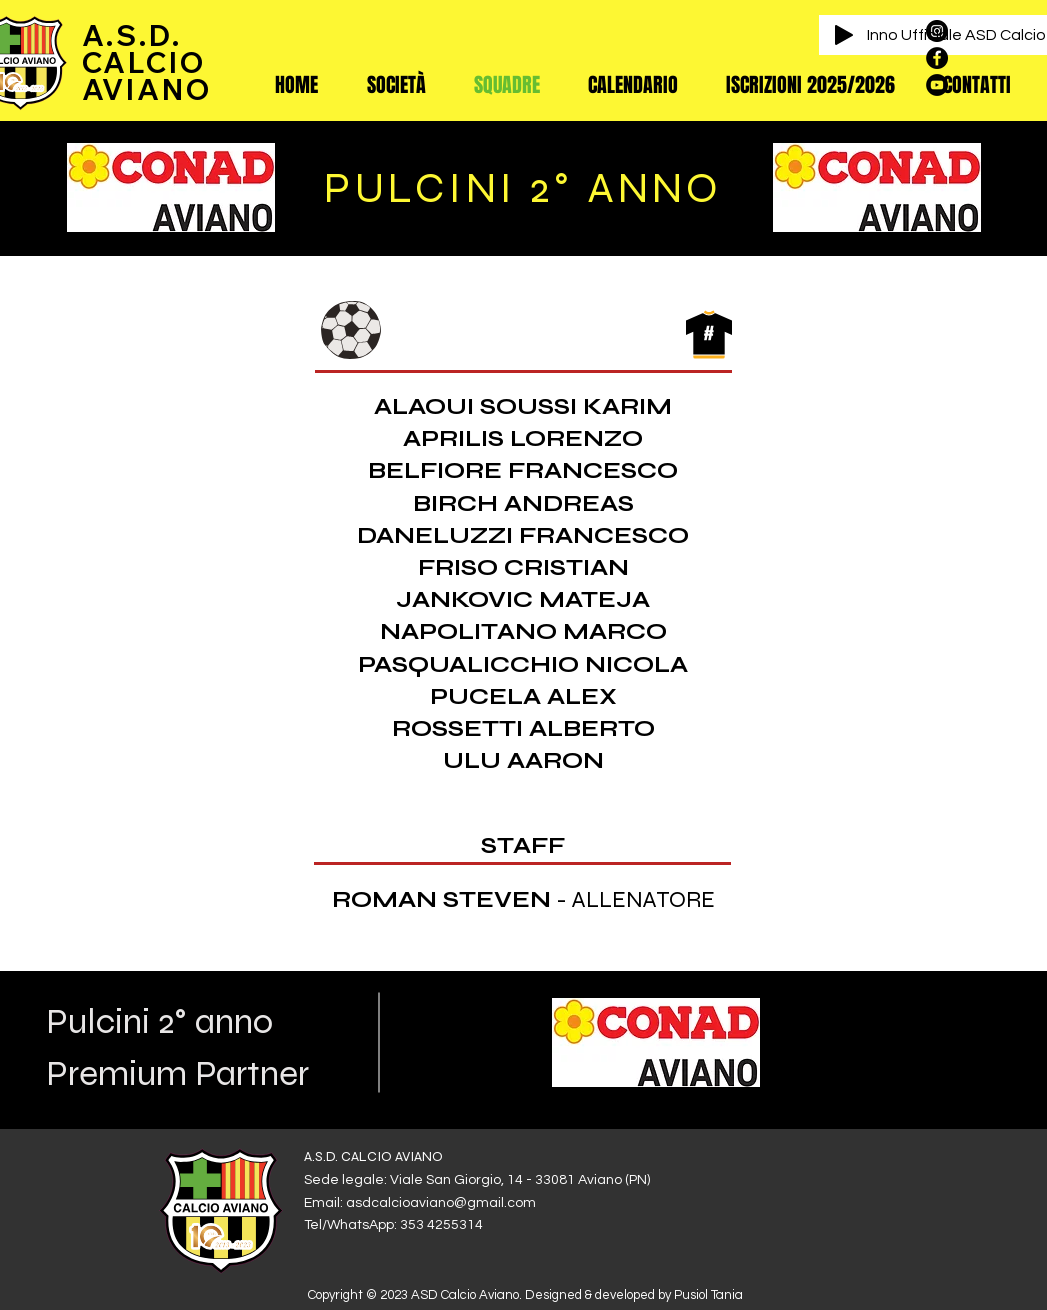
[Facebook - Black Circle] (937, 58)
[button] (396, 85)
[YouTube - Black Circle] (937, 85)
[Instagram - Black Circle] (937, 31)
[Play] (844, 35)
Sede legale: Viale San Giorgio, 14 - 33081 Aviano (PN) (477, 1180)
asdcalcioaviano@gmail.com (441, 1203)
